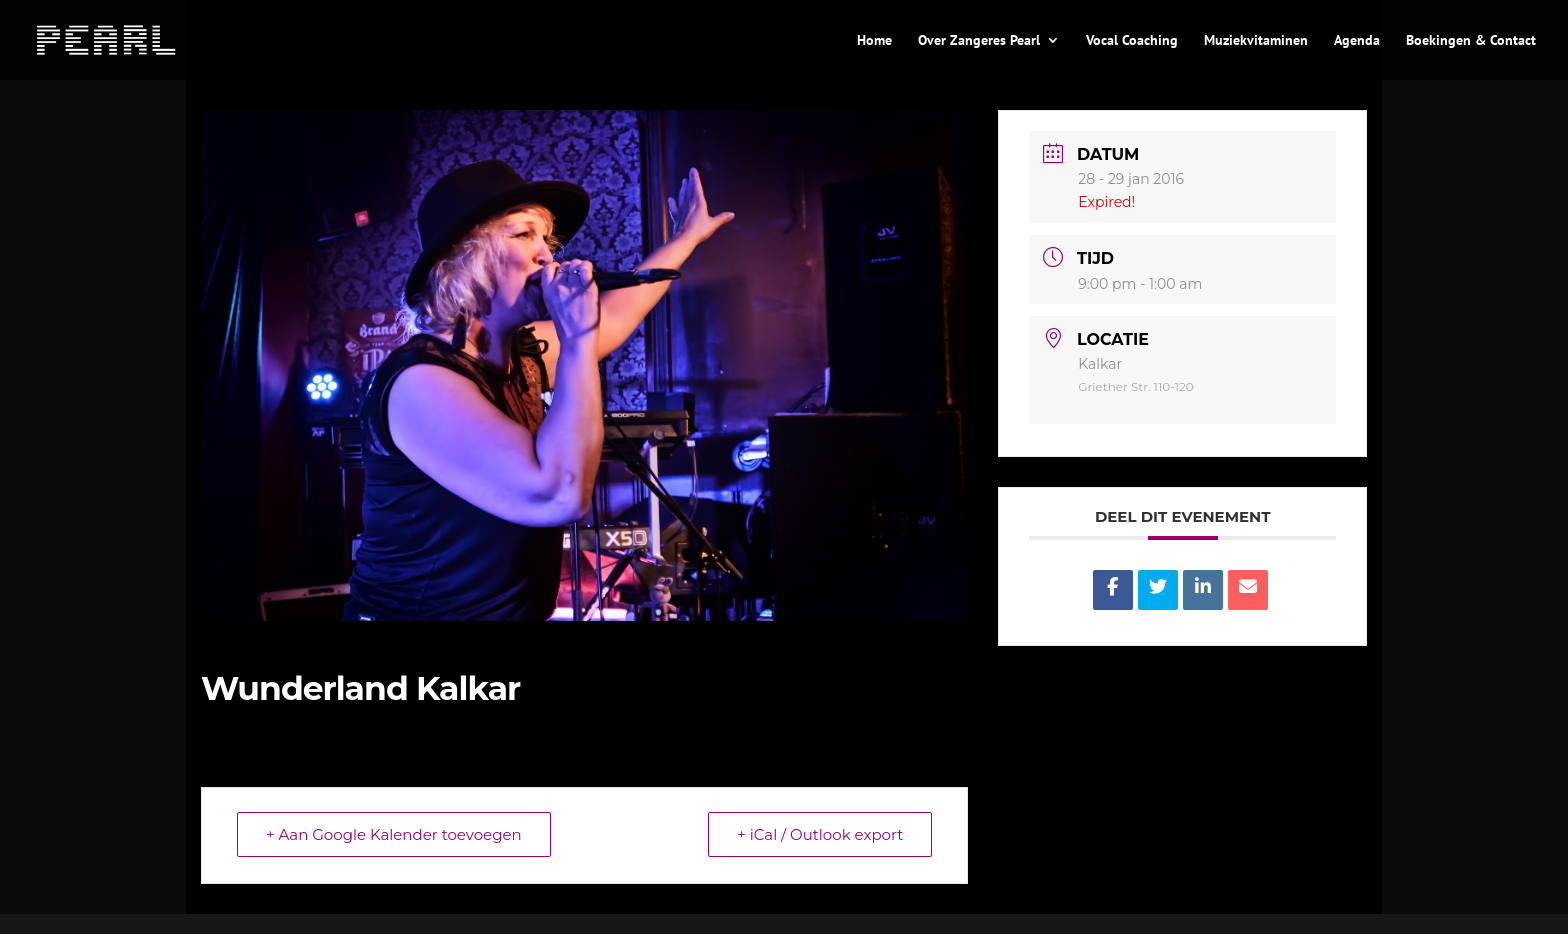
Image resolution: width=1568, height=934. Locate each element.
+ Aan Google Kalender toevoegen (394, 834)
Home (874, 41)
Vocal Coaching (1132, 41)
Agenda (1357, 41)
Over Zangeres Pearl (979, 41)
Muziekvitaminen (1256, 41)
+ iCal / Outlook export (820, 834)
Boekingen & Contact (1471, 41)
